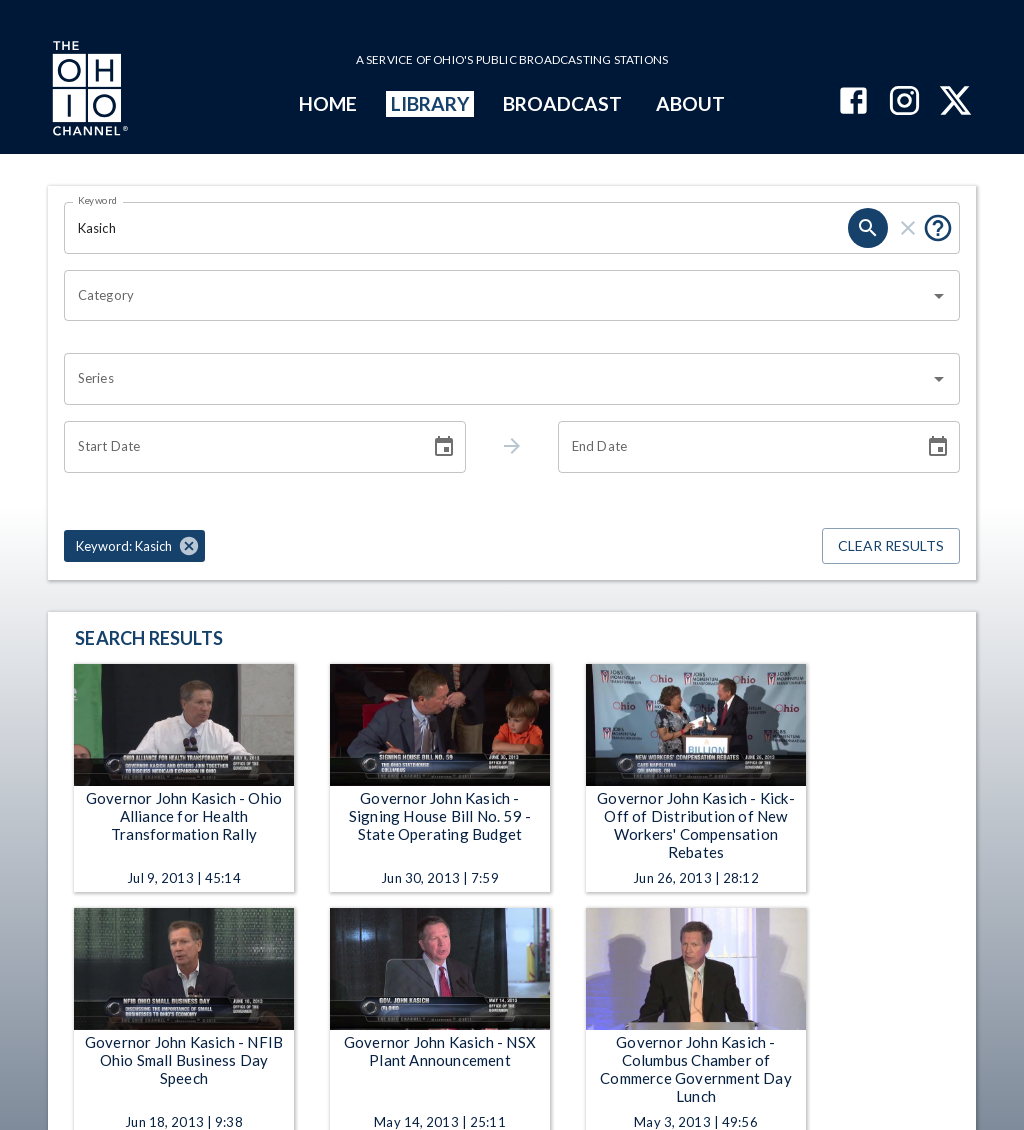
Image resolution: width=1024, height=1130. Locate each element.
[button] (134, 546)
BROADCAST (563, 103)
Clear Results (891, 546)
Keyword (98, 200)
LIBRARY (430, 103)
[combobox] (497, 296)
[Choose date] (444, 447)
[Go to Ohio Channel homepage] (88, 91)
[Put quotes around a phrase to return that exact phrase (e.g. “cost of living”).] (938, 228)
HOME (328, 103)
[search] (868, 228)
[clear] (908, 228)
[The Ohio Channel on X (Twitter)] (955, 102)
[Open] (939, 296)
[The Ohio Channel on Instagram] (904, 102)
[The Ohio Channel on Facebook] (853, 102)
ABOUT (690, 103)
